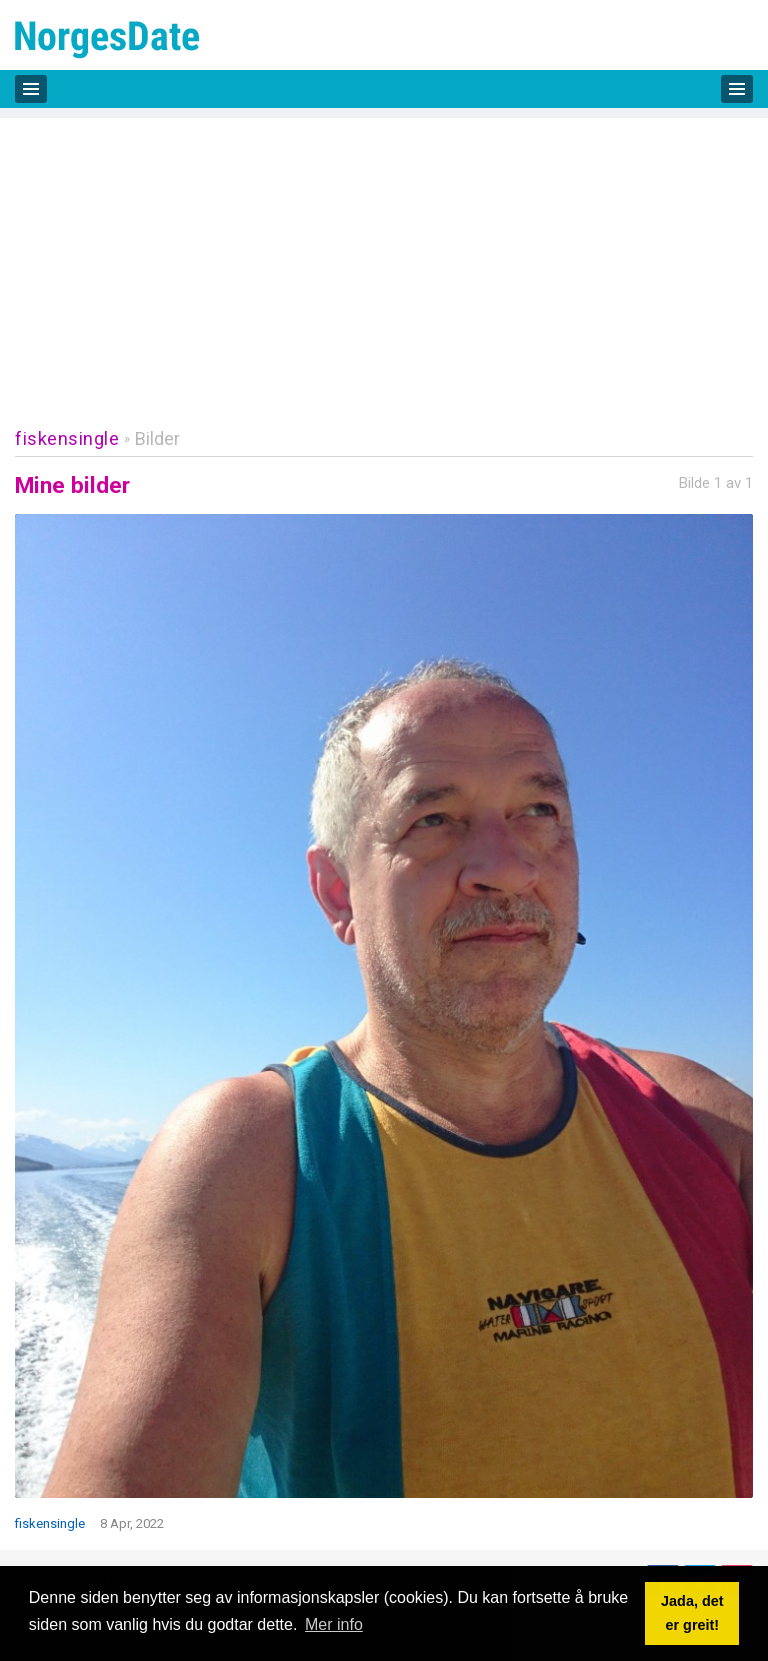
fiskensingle (67, 438)
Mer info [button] (334, 1624)
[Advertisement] (384, 258)
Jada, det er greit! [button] (692, 1613)
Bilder (157, 438)
